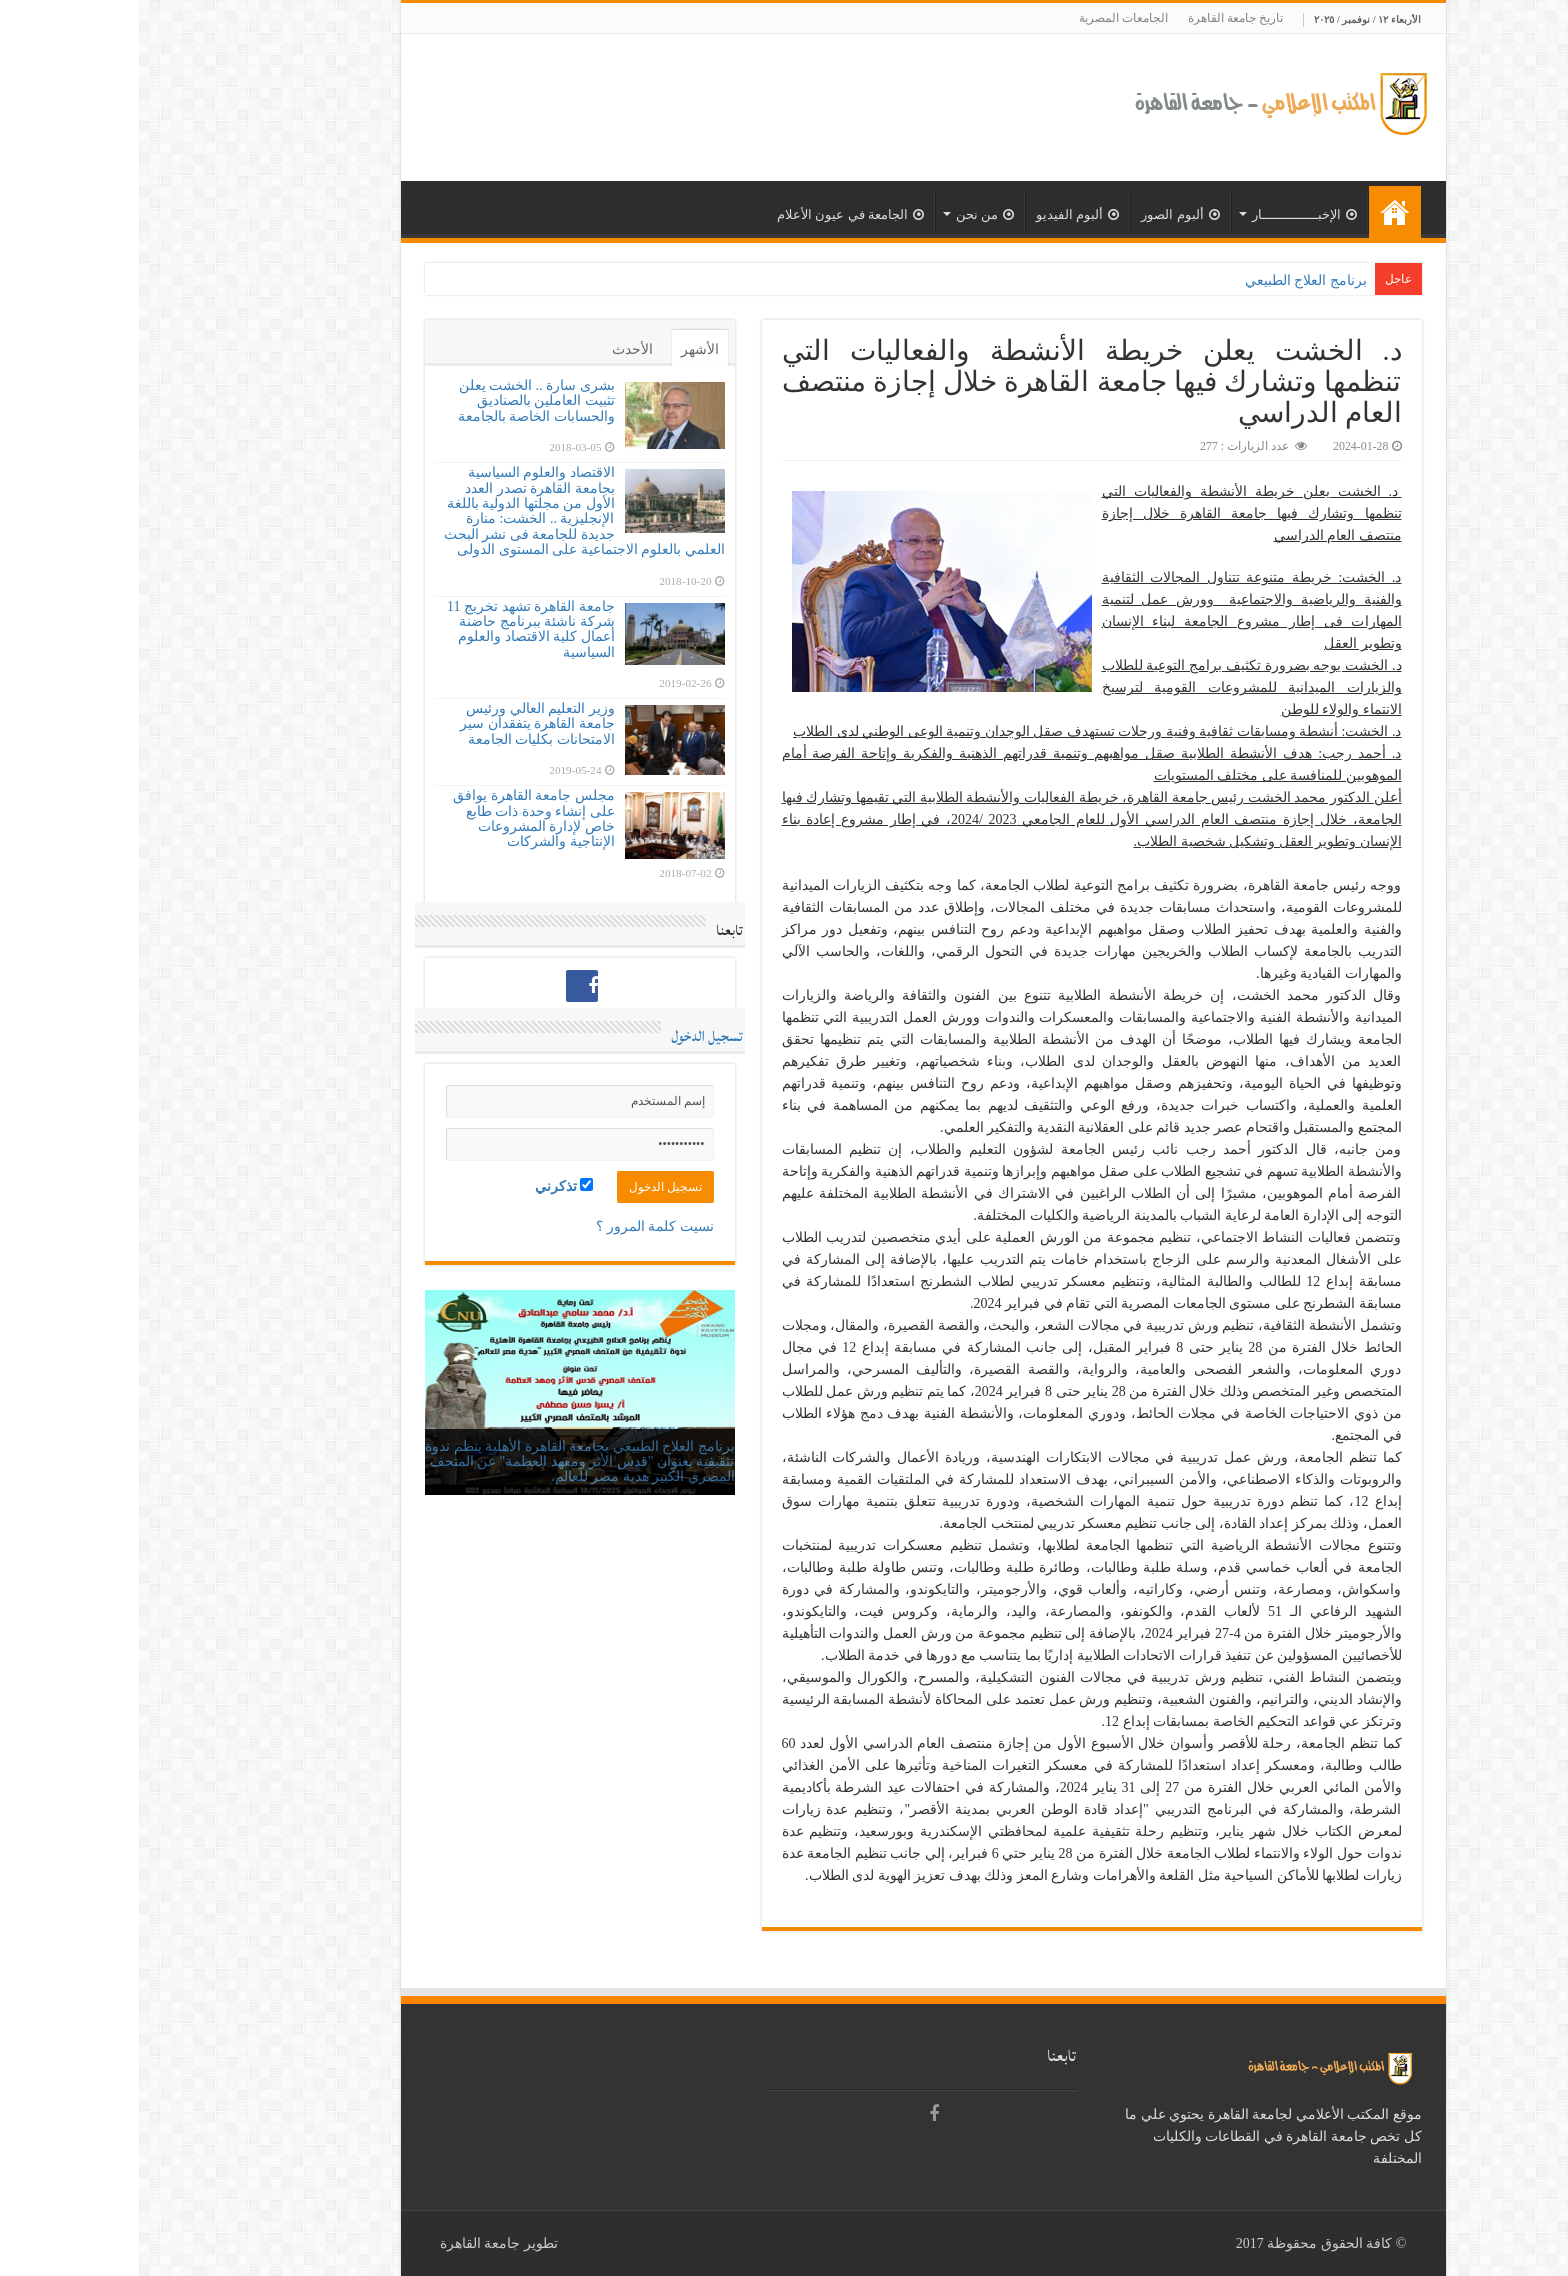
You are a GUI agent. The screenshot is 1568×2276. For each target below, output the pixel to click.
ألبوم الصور (1041, 214)
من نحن (846, 214)
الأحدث (493, 349)
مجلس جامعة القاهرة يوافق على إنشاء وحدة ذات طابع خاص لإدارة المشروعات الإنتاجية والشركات (395, 818)
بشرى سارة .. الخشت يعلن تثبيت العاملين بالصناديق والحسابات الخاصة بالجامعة (397, 401)
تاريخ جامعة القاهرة (1096, 18)
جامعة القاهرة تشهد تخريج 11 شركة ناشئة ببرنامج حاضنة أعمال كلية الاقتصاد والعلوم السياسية (391, 629)
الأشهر (561, 349)
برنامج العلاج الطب (1173, 280)
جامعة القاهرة (341, 2243)
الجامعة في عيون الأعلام (711, 214)
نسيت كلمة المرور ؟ (516, 1226)
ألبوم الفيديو (938, 214)
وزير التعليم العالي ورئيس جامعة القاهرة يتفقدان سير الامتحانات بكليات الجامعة (398, 724)
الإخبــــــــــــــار (1165, 214)
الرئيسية (1256, 212)
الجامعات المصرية (984, 18)
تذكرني (425, 1186)
